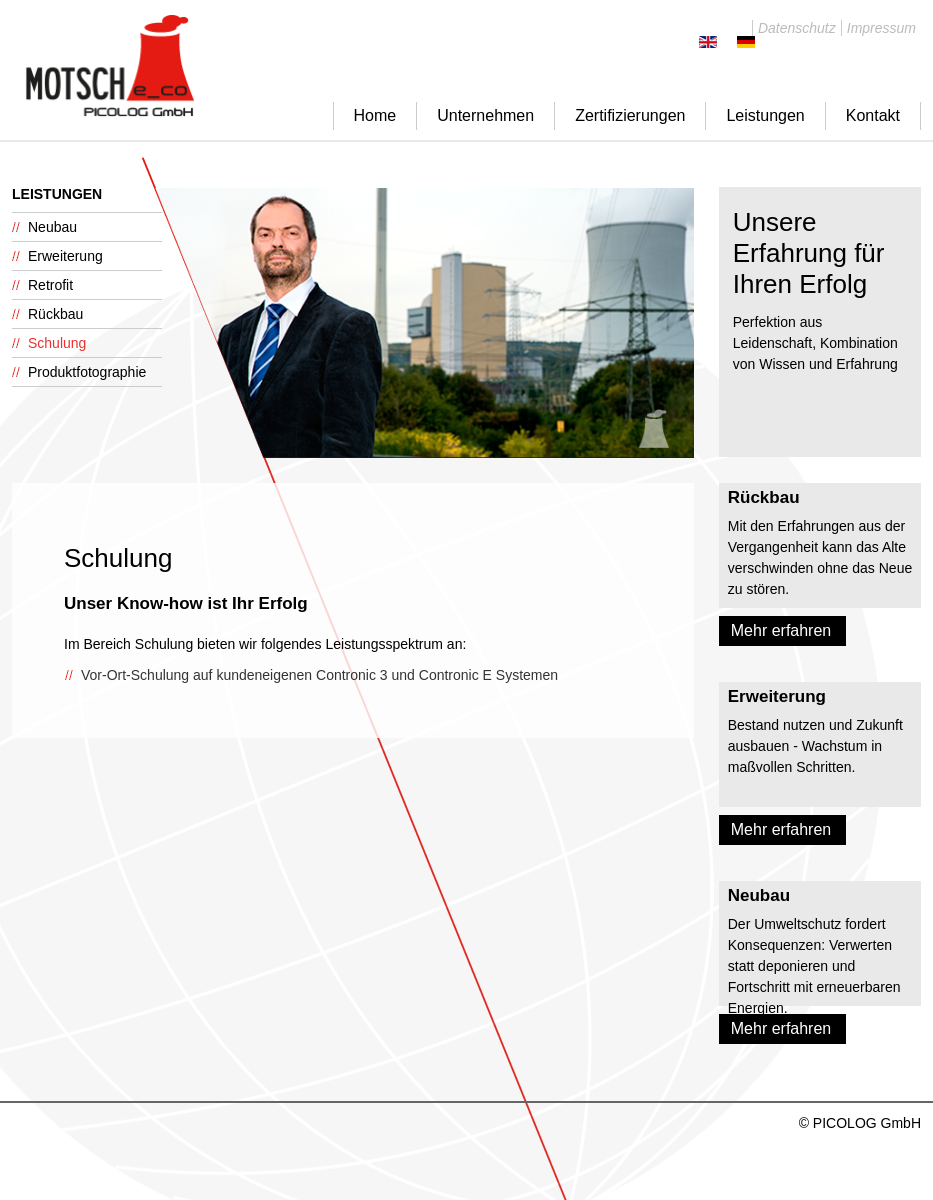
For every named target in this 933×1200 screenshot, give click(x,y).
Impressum (881, 28)
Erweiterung (65, 256)
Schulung (57, 343)
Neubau (52, 227)
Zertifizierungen (630, 115)
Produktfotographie (87, 372)
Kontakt (873, 115)
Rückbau (55, 314)
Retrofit (50, 285)
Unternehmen (485, 115)
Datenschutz (797, 28)
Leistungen (765, 115)
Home (375, 115)
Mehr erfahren (781, 630)
